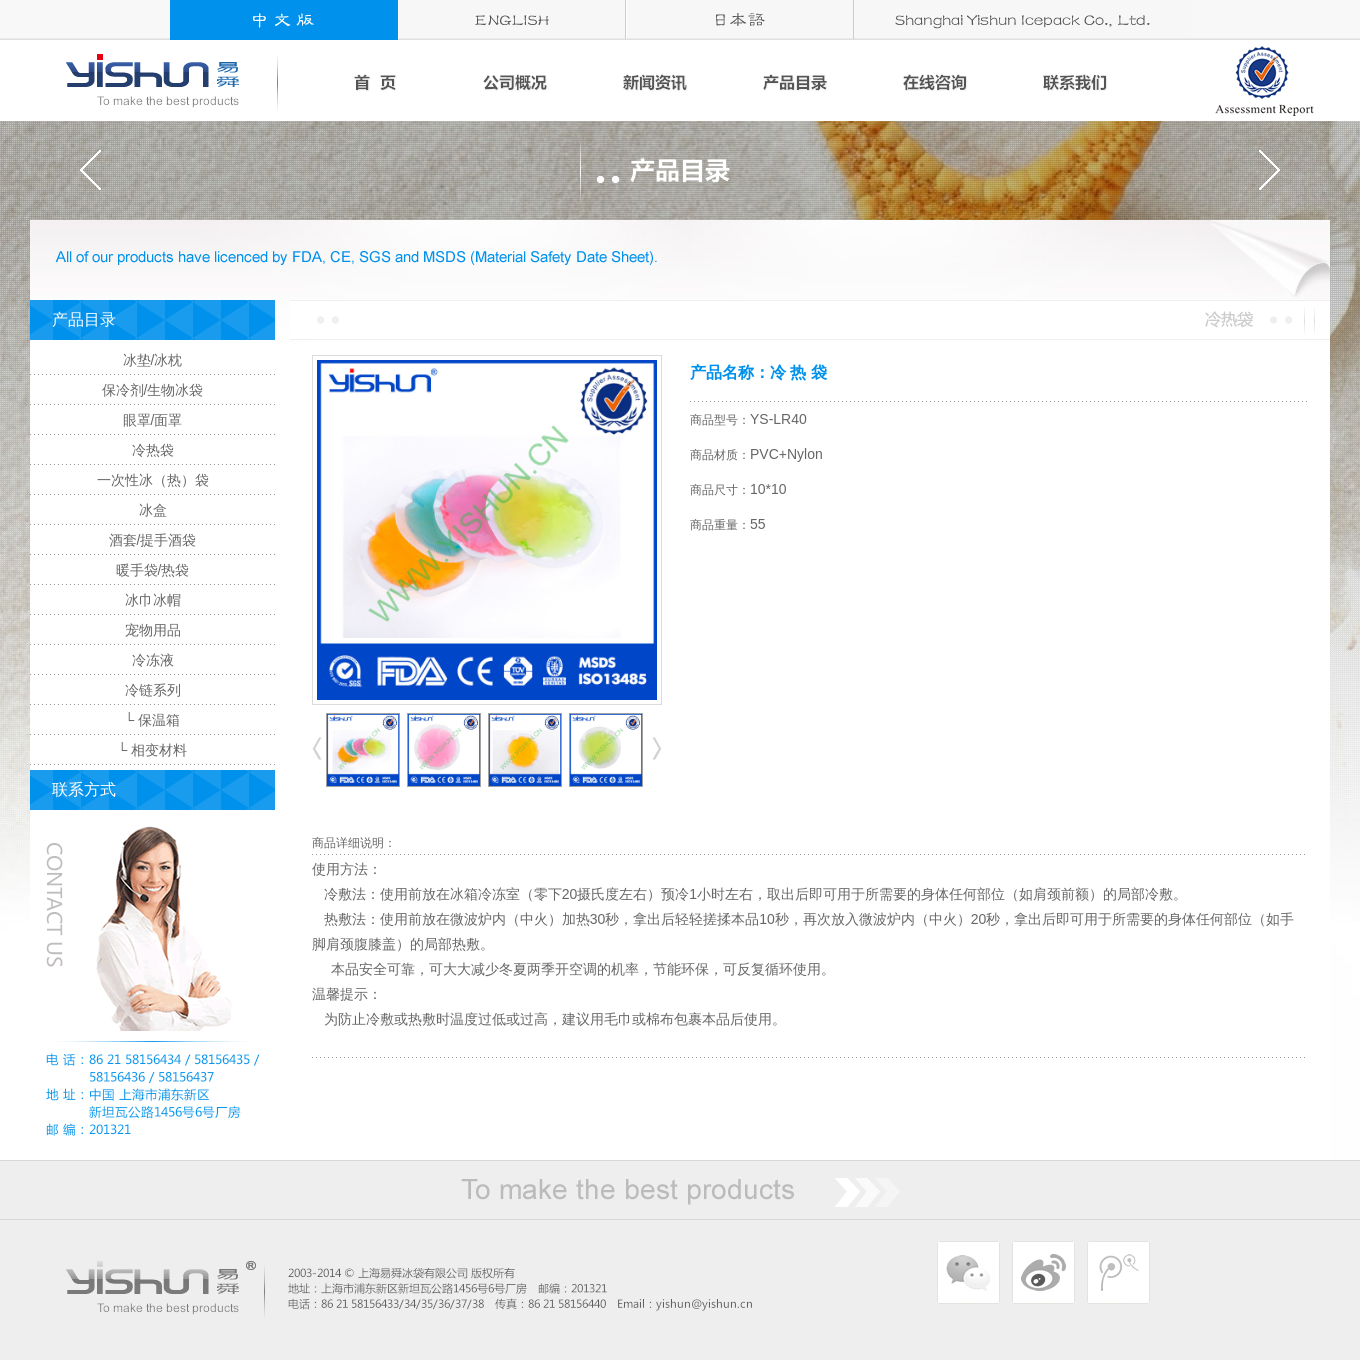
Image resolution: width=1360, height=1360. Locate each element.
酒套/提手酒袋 (153, 540)
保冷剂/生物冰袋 (153, 390)
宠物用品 (153, 630)
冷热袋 (153, 450)
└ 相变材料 (153, 750)
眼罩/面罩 (153, 420)
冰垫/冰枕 (153, 360)
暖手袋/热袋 (153, 570)
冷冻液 (153, 660)
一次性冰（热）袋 (153, 480)
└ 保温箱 (153, 720)
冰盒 (153, 510)
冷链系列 (153, 690)
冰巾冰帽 (153, 600)
